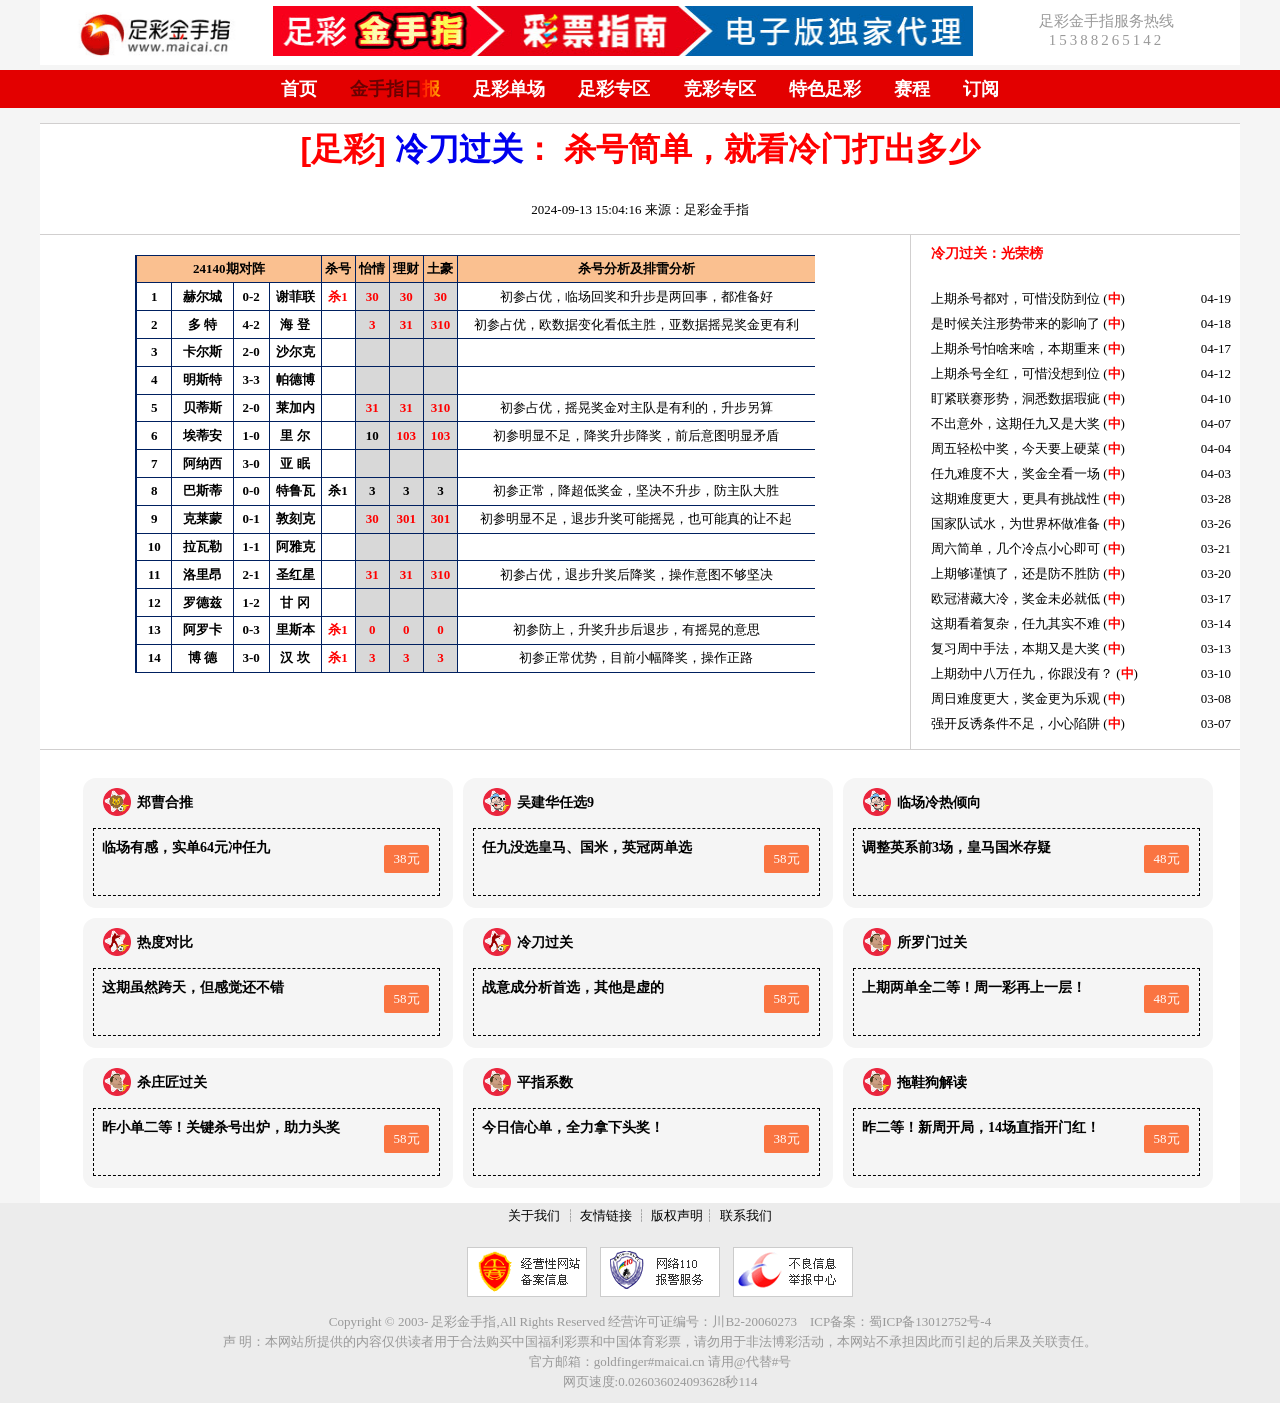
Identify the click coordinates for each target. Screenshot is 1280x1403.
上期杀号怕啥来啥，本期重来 (1015, 348)
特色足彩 (825, 89)
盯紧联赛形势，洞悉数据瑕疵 (1015, 398)
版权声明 (677, 1215)
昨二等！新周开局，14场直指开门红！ (981, 1127)
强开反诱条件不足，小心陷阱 (1015, 723)
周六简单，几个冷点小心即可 (1015, 548)
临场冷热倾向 (939, 802)
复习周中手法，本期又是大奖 (1015, 648)
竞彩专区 (720, 89)
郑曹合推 (165, 802)
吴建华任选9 (555, 802)
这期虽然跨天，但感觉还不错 (193, 987)
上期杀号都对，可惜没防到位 (1015, 298)
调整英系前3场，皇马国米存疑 (956, 847)
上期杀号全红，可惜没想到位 (1015, 373)
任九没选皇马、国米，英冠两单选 (587, 847)
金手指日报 (395, 89)
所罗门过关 (932, 942)
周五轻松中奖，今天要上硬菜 (1015, 448)
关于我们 (534, 1215)
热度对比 (165, 942)
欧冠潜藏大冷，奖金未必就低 (1015, 598)
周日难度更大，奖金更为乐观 (1015, 698)
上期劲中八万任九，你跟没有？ (1022, 673)
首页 (299, 89)
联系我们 (746, 1215)
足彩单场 (509, 89)
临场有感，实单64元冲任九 (186, 847)
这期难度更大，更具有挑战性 (1015, 498)
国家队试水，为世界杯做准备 (1015, 523)
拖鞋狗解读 (932, 1082)
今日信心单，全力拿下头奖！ (573, 1127)
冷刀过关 (459, 149)
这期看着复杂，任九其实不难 (1015, 623)
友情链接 (606, 1215)
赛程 (912, 89)
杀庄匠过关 (172, 1082)
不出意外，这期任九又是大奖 (1015, 423)
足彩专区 (614, 89)
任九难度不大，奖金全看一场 (1015, 473)
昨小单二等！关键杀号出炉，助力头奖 (221, 1127)
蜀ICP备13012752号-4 (930, 1321)
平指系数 (545, 1082)
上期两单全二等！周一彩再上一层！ (974, 987)
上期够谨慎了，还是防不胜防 (1015, 573)
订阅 (981, 89)
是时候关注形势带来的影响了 (1015, 323)
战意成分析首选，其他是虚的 (573, 987)
